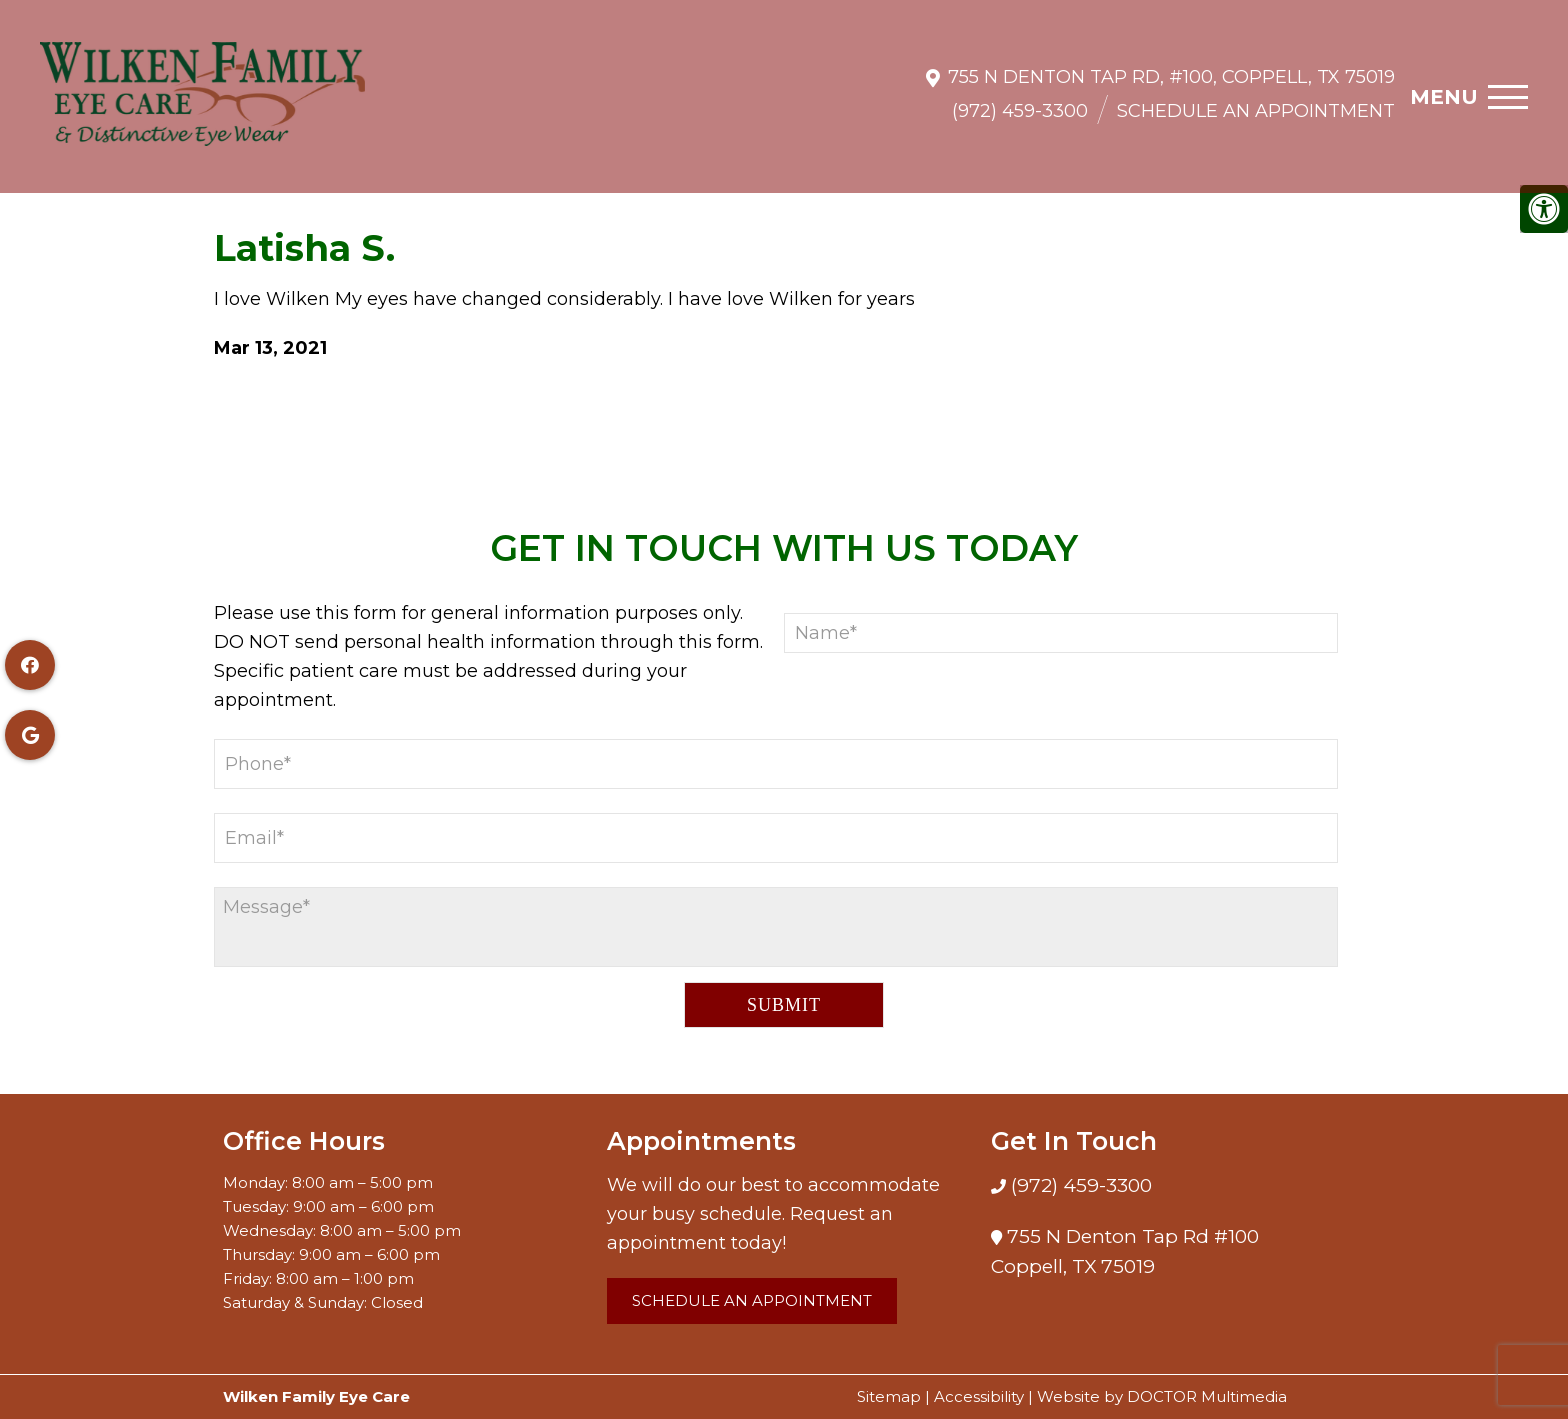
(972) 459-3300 (1020, 101)
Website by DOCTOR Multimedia (1162, 1396)
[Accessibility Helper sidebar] (1544, 209)
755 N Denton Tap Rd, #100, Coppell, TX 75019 (1171, 67)
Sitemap (889, 1396)
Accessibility (979, 1396)
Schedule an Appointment (1256, 101)
